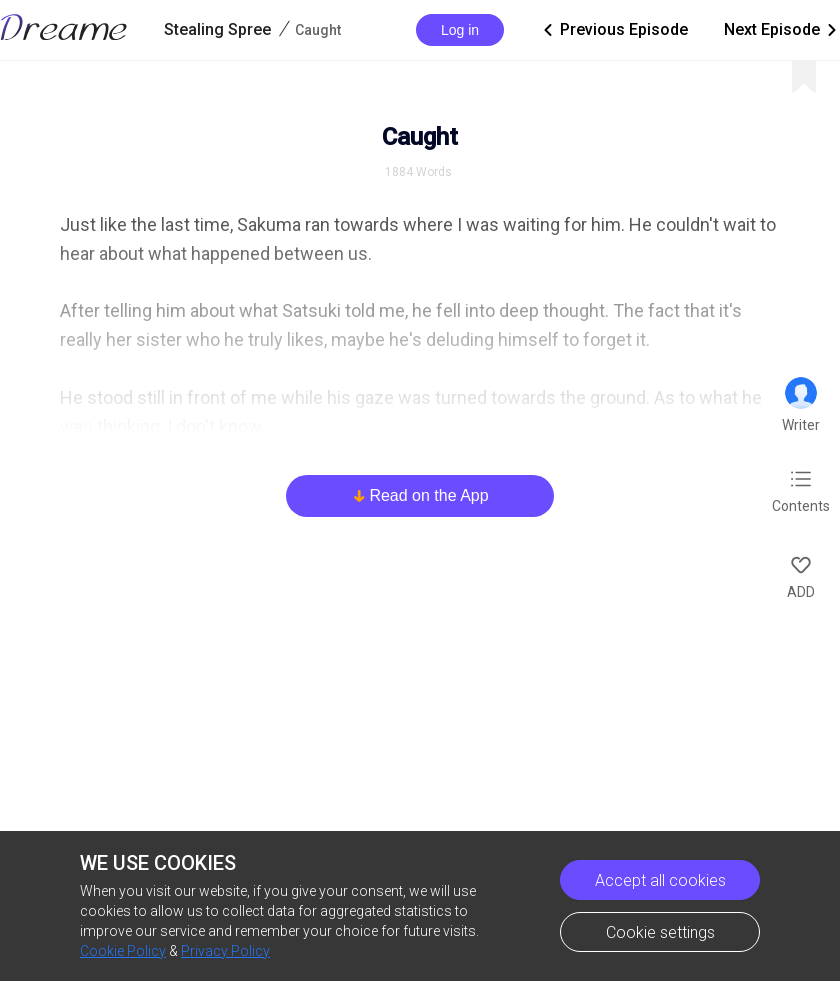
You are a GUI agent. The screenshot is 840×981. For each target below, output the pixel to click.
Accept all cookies (660, 880)
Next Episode (782, 30)
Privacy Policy (225, 951)
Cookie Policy (123, 951)
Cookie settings (660, 932)
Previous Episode (614, 30)
